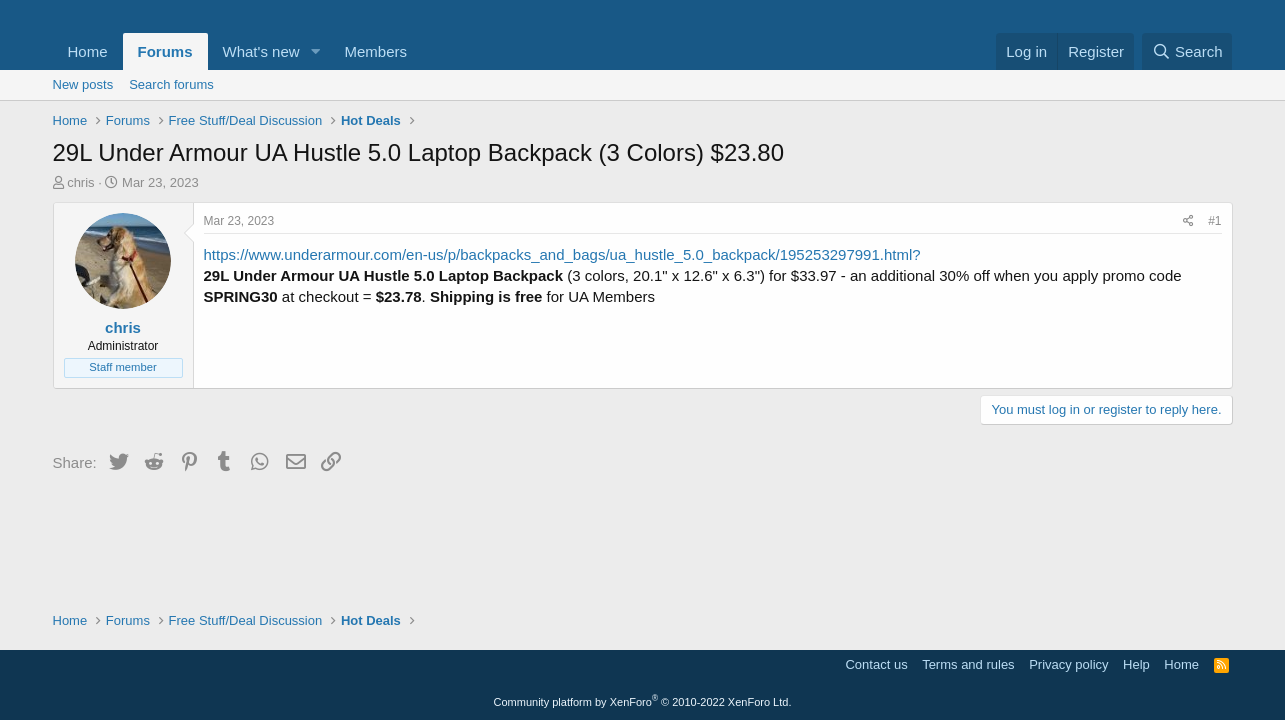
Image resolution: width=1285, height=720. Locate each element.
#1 (1214, 221)
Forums (165, 51)
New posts (83, 84)
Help (1136, 664)
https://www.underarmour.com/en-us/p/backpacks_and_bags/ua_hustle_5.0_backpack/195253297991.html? (562, 254)
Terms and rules (968, 664)
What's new (261, 51)
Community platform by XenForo (643, 702)
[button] (315, 51)
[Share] (1188, 221)
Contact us (876, 664)
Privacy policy (1068, 664)
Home (88, 51)
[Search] (1187, 51)
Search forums (171, 84)
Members (375, 51)
